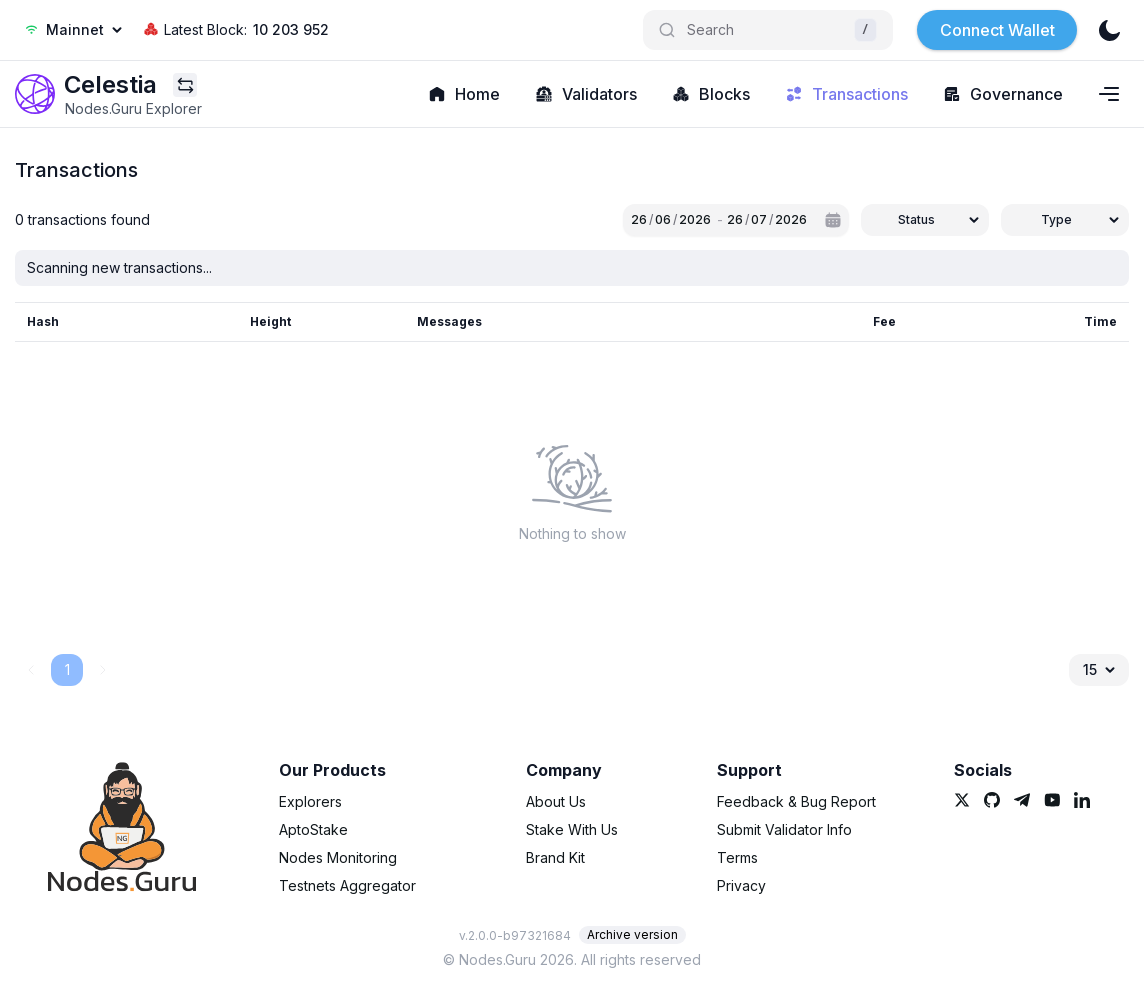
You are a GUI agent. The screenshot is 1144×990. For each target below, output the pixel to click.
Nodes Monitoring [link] (338, 857)
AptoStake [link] (313, 829)
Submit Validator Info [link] (784, 829)
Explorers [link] (310, 801)
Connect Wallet (997, 30)
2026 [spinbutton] (695, 219)
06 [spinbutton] (663, 219)
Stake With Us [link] (572, 829)
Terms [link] (737, 857)
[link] (35, 94)
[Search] (768, 30)
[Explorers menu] (185, 85)
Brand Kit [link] (555, 857)
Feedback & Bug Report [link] (796, 801)
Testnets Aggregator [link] (347, 885)
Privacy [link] (741, 885)
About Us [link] (556, 801)
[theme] (1109, 30)
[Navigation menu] (1109, 94)
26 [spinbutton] (639, 219)
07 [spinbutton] (759, 219)
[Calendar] (833, 220)
